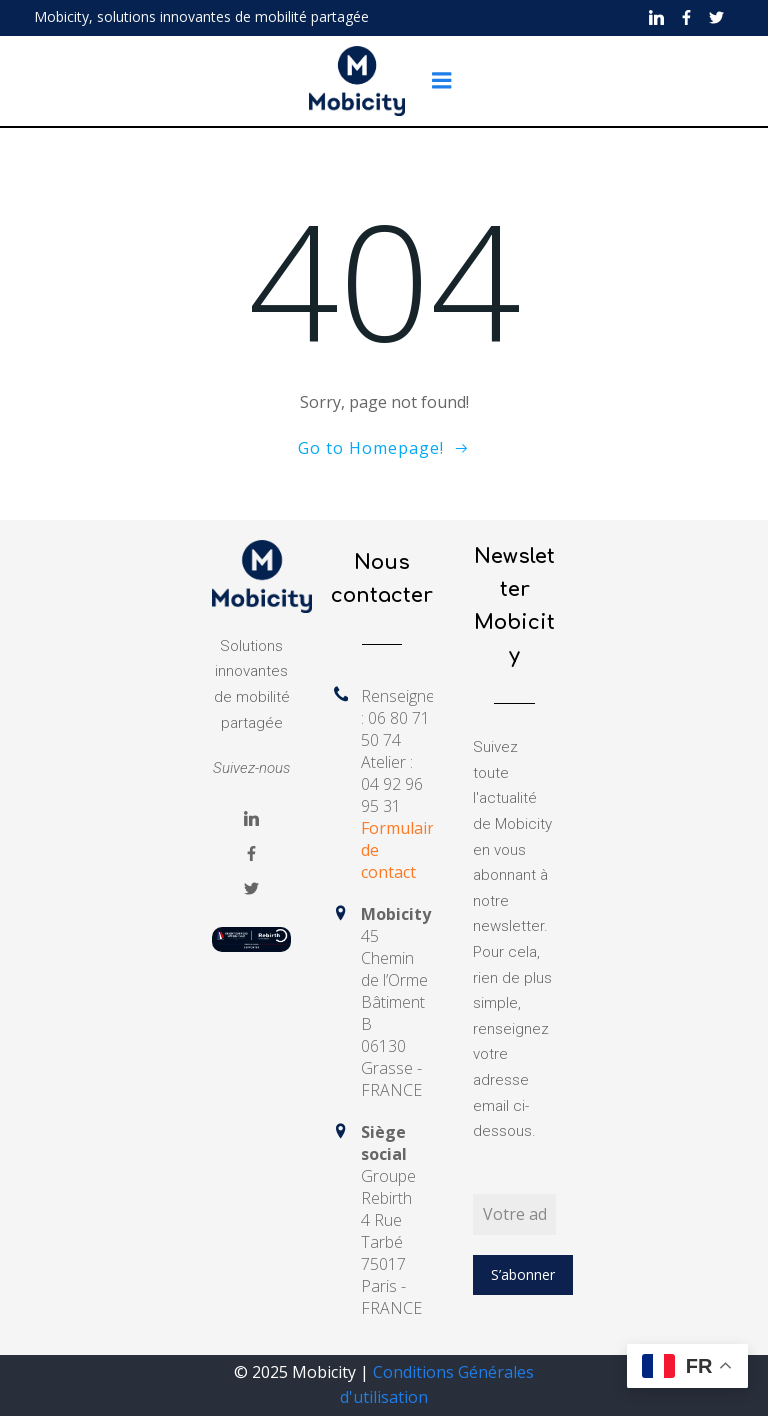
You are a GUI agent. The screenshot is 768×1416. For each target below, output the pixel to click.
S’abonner (523, 1274)
